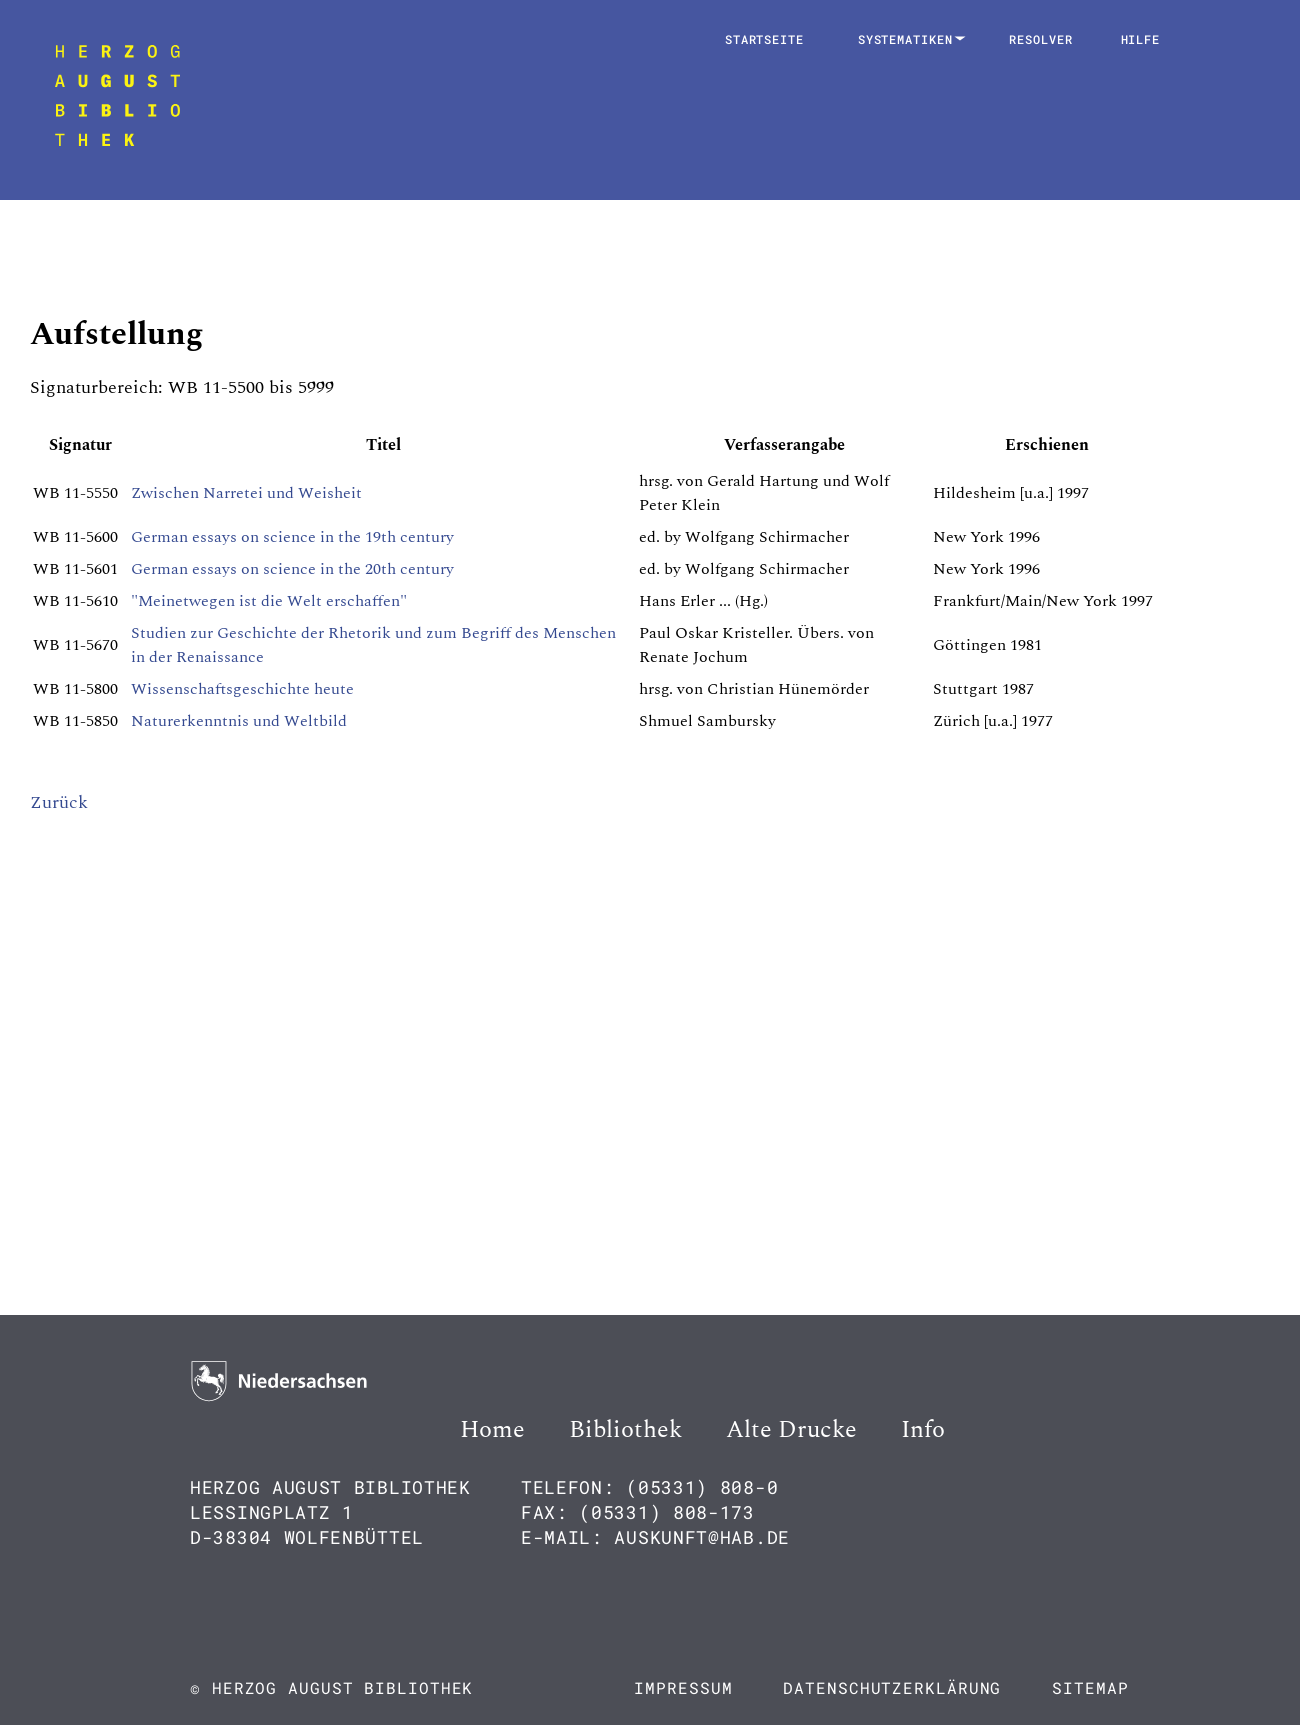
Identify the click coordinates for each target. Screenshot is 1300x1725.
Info (923, 1430)
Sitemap (1090, 1687)
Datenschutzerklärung (892, 1687)
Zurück (59, 802)
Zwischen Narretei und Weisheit (246, 493)
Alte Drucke (791, 1430)
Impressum (683, 1687)
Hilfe (1141, 39)
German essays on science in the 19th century (292, 537)
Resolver (1040, 39)
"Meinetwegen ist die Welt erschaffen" (269, 601)
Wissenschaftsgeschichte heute (242, 689)
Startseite (764, 39)
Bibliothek (625, 1430)
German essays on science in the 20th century (292, 569)
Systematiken (909, 39)
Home (492, 1430)
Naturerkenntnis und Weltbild (239, 721)
